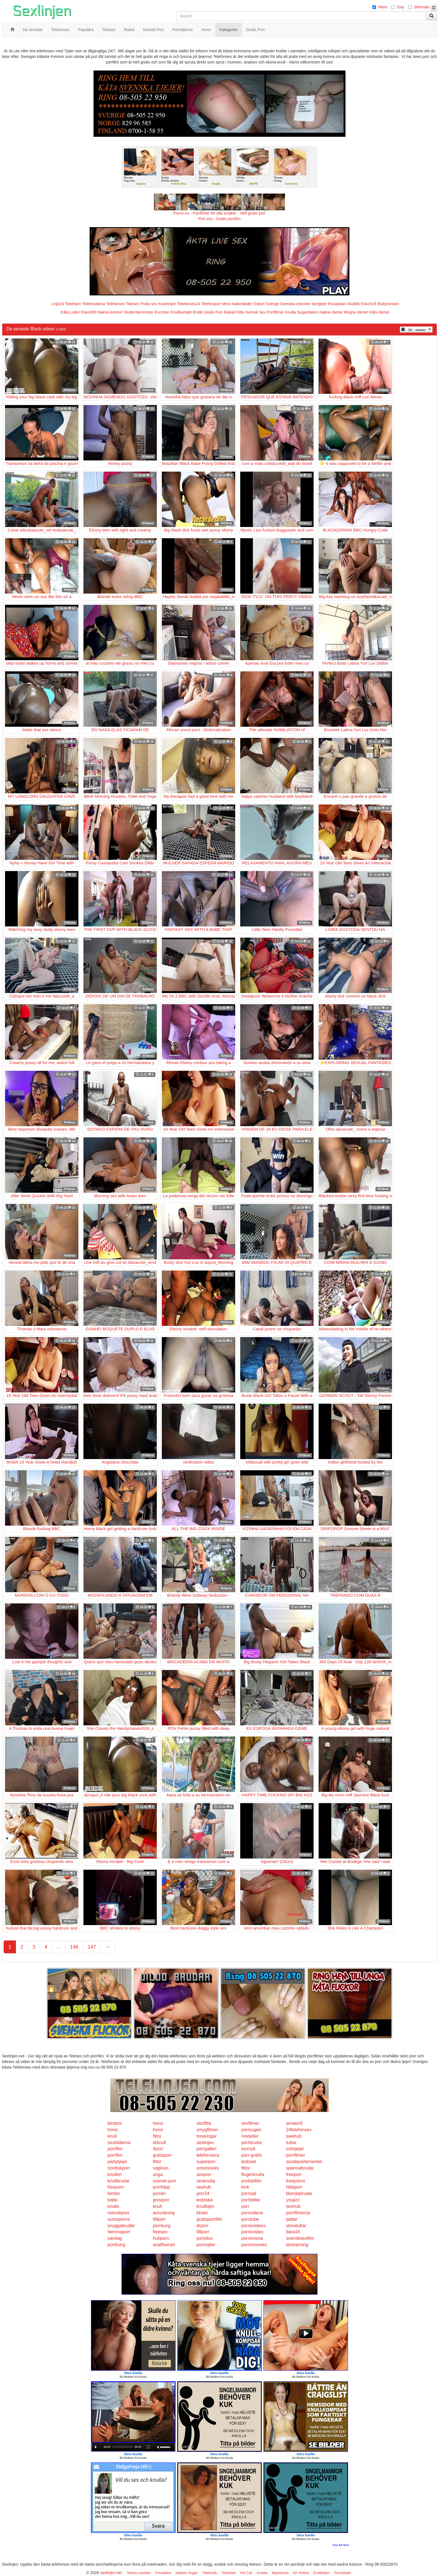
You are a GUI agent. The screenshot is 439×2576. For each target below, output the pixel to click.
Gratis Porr (213, 312)
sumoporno (119, 2219)
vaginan (161, 2168)
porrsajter (206, 2244)
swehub (294, 2136)
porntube (250, 2219)
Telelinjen (73, 304)
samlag (115, 2238)
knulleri (115, 2174)
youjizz (293, 2200)
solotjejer (295, 2148)
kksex (202, 2212)
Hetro (382, 7)
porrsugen (251, 2129)
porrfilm (115, 2148)
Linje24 (57, 304)
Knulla (290, 312)
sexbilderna (119, 2142)
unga (158, 2174)
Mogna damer (356, 312)
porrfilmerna (298, 2212)
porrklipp (161, 2187)
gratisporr (162, 2155)
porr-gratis (251, 2155)
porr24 (203, 2193)
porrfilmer (295, 2155)
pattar (292, 2219)
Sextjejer (319, 304)
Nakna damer (331, 312)
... (59, 1947)
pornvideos (252, 2212)
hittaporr (294, 2187)
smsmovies (208, 2168)
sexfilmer (250, 2123)
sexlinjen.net (111, 2572)
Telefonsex (115, 304)
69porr (159, 2219)
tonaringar (207, 2136)
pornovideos (253, 2225)
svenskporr (118, 2212)
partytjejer (117, 2161)
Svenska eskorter (295, 304)
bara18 (293, 2231)
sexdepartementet (304, 2161)
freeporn (116, 2187)
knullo (113, 2206)
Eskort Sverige (266, 304)
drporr (203, 2225)
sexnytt (248, 2148)
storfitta (204, 2123)
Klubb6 (353, 304)
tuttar (291, 2142)
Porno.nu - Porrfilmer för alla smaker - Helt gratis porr (219, 213)
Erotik (198, 312)
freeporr (294, 2174)
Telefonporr (211, 304)
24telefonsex (299, 2129)
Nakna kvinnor (110, 312)
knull (112, 2136)
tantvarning (297, 2244)
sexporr (204, 2174)
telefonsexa (208, 2155)
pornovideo (252, 2231)
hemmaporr (119, 2231)
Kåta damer (379, 312)
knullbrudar (119, 2181)
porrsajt (248, 2193)
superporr (206, 2161)
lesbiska (205, 2200)
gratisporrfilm (209, 2219)
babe (113, 2200)
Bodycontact (388, 304)
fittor (157, 2136)
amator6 (294, 2123)
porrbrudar (251, 2142)
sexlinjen (205, 2142)
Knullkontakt (181, 312)
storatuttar (296, 2225)
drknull (159, 2142)
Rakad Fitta (234, 312)
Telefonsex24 (188, 304)
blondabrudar (299, 2193)
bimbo (114, 2193)
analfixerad (164, 2244)
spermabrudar (300, 2168)
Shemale (421, 7)
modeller (249, 2136)
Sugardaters (307, 312)
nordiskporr (119, 2168)
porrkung (162, 2225)
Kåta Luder (70, 312)
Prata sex (148, 304)
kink (245, 2187)
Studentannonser (139, 312)
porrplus (205, 2238)
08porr (203, 2231)
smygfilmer (207, 2129)
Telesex (132, 304)
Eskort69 (88, 312)
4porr (158, 2148)
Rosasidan (337, 304)
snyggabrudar (121, 2225)
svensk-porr (164, 2181)
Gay (400, 7)
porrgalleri (206, 2148)
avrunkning (164, 2212)
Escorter (162, 312)
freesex (160, 2231)
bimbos (115, 2123)
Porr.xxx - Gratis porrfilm (220, 219)
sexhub (204, 2187)
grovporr (161, 2200)
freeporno (295, 2181)
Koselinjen (167, 304)
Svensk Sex (255, 312)
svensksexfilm (300, 2238)
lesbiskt (248, 2161)
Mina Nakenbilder (237, 304)
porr (245, 2206)
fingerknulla (252, 2174)
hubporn (161, 2238)
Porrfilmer (275, 312)
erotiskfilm (251, 2181)
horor (158, 2123)
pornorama (252, 2238)
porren (159, 2193)
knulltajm (205, 2206)
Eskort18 (368, 304)
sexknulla (206, 2181)
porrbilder (250, 2200)
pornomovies (254, 2244)
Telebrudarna (93, 304)
